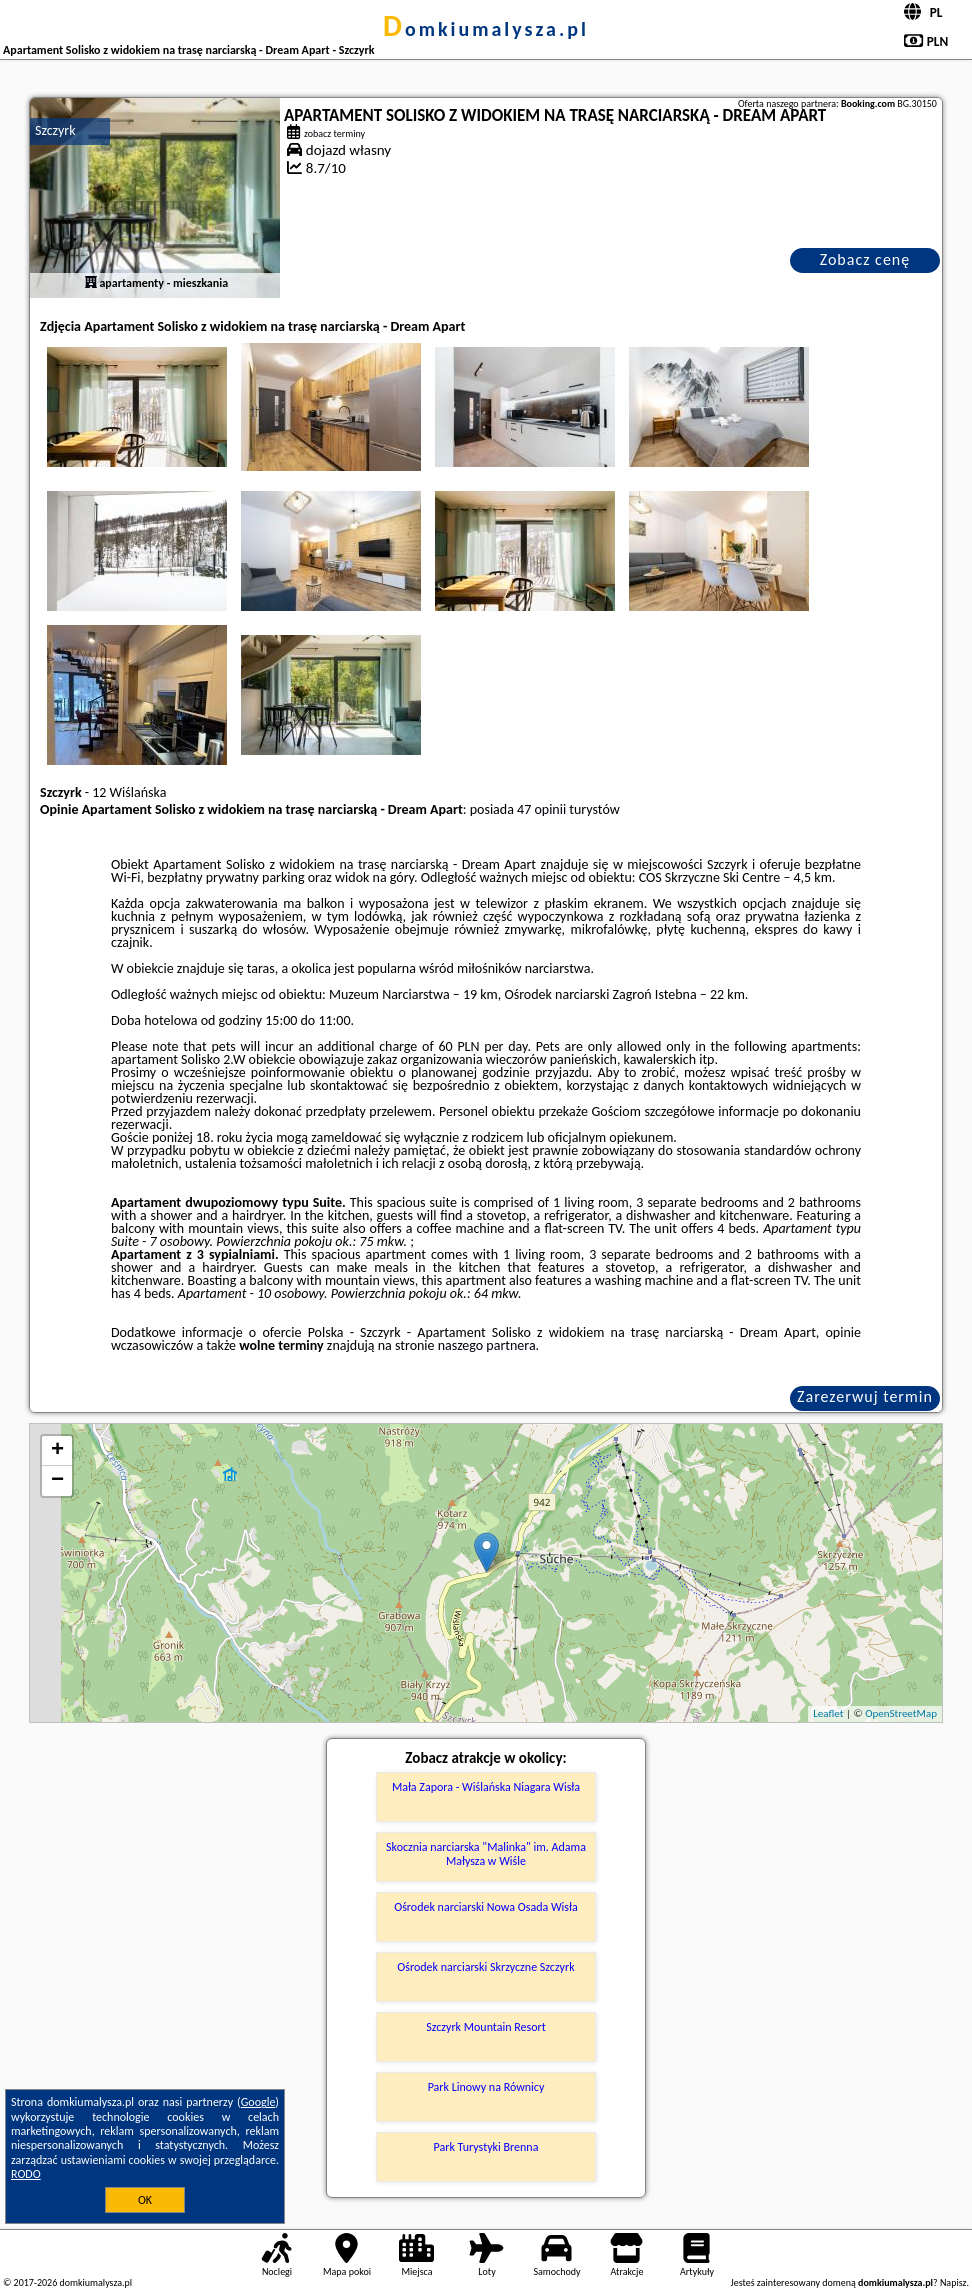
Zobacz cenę (865, 259)
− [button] (57, 1481)
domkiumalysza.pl (486, 29)
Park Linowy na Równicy (486, 2087)
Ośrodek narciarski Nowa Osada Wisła (486, 1907)
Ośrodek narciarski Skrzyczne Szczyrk (485, 1967)
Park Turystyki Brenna (486, 2147)
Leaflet (828, 1713)
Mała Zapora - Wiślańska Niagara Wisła (486, 1787)
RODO (26, 2174)
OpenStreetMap (901, 1713)
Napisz (953, 2282)
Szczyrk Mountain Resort (485, 2027)
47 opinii (541, 809)
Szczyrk (55, 130)
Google (258, 2102)
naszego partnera (487, 1345)
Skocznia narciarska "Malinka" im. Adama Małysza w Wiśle (486, 1854)
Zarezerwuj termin (865, 1396)
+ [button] (57, 1451)
